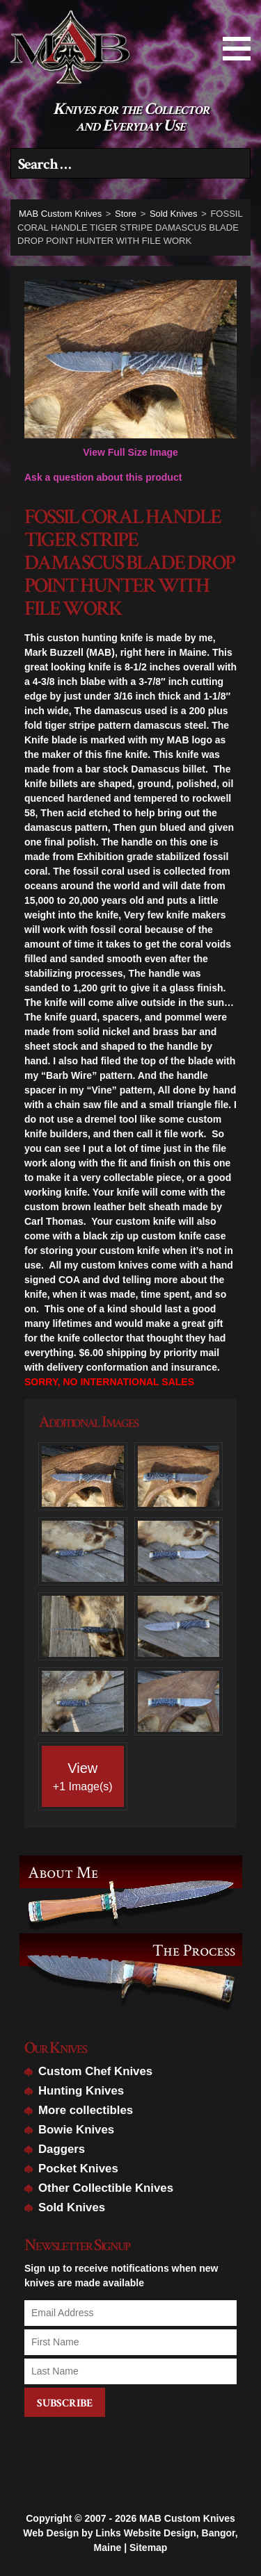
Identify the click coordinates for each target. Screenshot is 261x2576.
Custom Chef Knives (95, 2071)
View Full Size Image (130, 369)
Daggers (61, 2149)
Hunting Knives (81, 2090)
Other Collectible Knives (105, 2188)
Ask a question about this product (103, 477)
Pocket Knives (78, 2168)
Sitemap (148, 2539)
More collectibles (85, 2110)
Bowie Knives (76, 2129)
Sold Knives (71, 2207)
